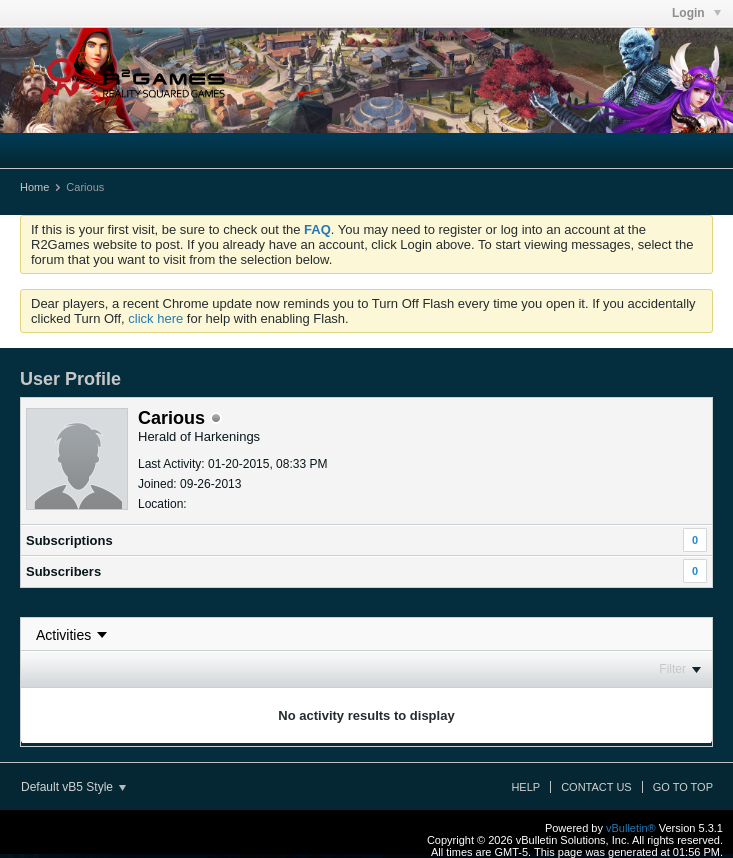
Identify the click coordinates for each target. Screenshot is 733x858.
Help (525, 787)
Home (34, 187)
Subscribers (63, 571)
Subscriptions (69, 540)
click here (155, 318)
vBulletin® (631, 828)
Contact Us (596, 787)
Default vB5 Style (73, 787)
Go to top (683, 787)
